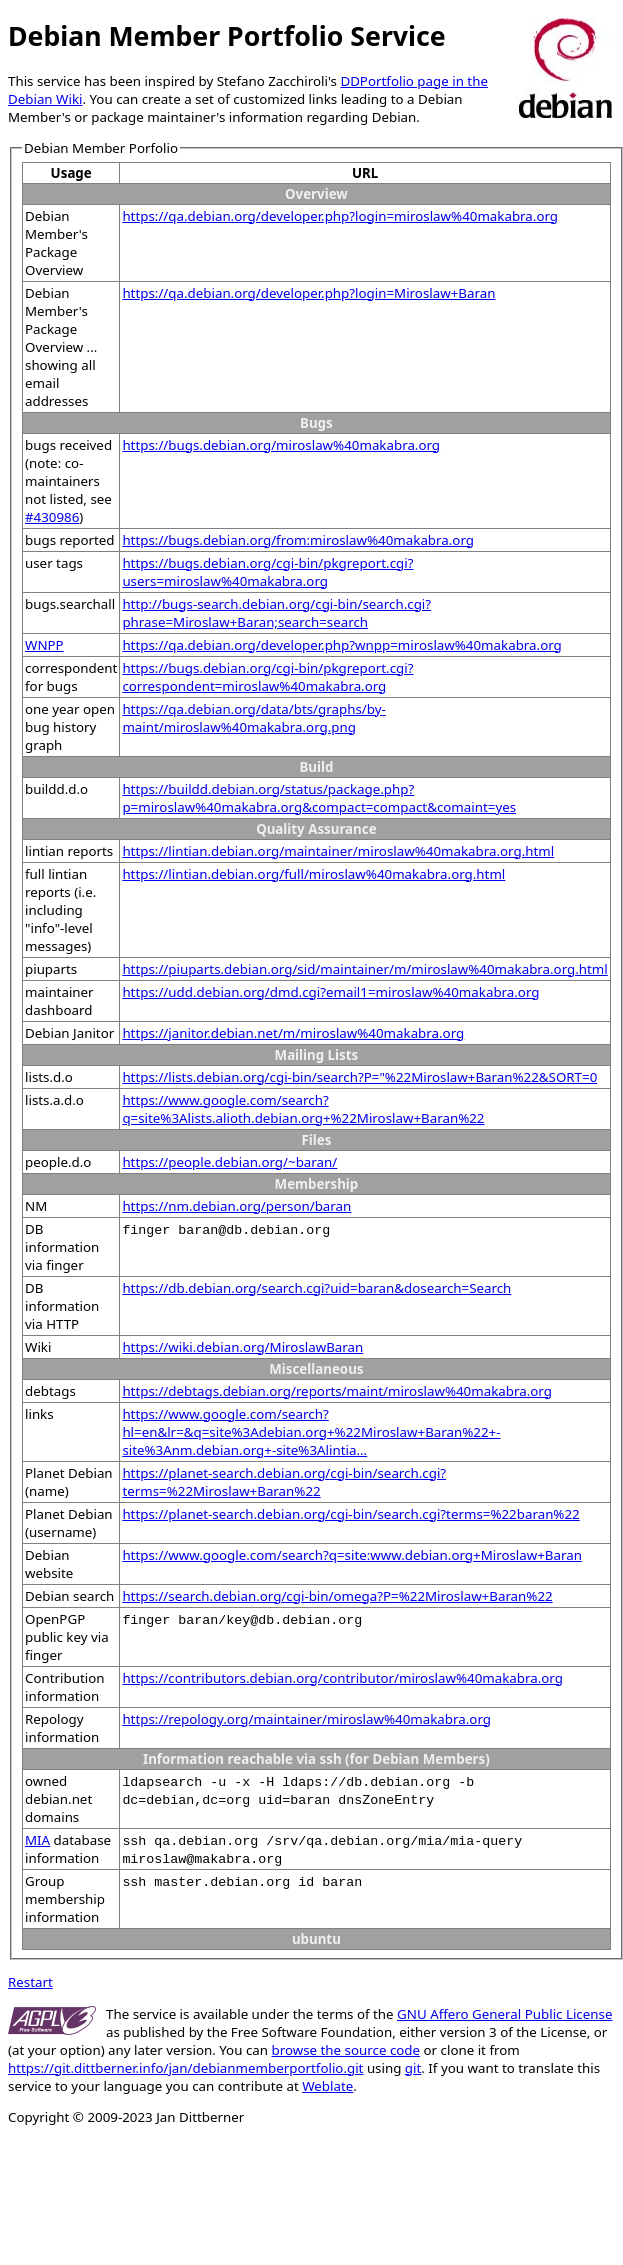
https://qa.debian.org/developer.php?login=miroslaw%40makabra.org (340, 216)
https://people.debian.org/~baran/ (229, 1162)
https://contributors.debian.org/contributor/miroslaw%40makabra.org (342, 1678)
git (413, 2068)
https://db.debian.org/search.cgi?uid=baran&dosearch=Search (316, 1288)
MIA (37, 1840)
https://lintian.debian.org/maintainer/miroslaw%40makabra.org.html (338, 851)
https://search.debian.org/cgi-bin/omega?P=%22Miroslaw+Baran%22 (337, 1596)
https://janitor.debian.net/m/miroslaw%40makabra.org (293, 1033)
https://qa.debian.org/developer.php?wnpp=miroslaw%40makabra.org (341, 645)
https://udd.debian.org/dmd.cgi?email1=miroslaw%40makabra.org (330, 992)
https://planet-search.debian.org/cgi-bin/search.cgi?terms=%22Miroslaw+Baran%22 (284, 1482)
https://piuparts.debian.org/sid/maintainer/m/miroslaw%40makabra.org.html (364, 969)
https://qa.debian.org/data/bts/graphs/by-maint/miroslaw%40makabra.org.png (253, 718)
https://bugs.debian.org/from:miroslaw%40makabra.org (298, 540)
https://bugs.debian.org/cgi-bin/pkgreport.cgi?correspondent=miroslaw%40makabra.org (267, 677)
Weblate (327, 2086)
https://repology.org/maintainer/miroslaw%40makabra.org (306, 1719)
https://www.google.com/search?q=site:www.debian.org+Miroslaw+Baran (352, 1555)
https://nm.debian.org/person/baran (236, 1206)
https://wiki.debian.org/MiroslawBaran (242, 1347)
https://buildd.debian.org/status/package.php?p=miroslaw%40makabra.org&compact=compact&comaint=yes (319, 798)
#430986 (52, 517)
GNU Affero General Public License (504, 2014)
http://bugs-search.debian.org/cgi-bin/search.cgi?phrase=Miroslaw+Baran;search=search (276, 613)
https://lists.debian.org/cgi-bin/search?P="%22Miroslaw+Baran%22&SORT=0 (359, 1077)
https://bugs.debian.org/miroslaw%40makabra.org (281, 445)
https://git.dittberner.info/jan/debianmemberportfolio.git (185, 2068)
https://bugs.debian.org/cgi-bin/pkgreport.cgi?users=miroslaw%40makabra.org (267, 572)
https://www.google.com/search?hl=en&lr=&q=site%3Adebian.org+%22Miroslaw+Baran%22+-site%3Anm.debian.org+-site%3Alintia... (311, 1432)
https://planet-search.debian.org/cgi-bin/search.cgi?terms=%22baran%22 (350, 1514)
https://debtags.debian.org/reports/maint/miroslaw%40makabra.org (337, 1391)
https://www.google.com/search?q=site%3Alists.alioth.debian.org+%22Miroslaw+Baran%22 (303, 1109)
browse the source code (345, 2050)
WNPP (44, 645)
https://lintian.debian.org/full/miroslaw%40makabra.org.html (313, 874)
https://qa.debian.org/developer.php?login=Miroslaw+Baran (308, 293)
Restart (30, 1982)
